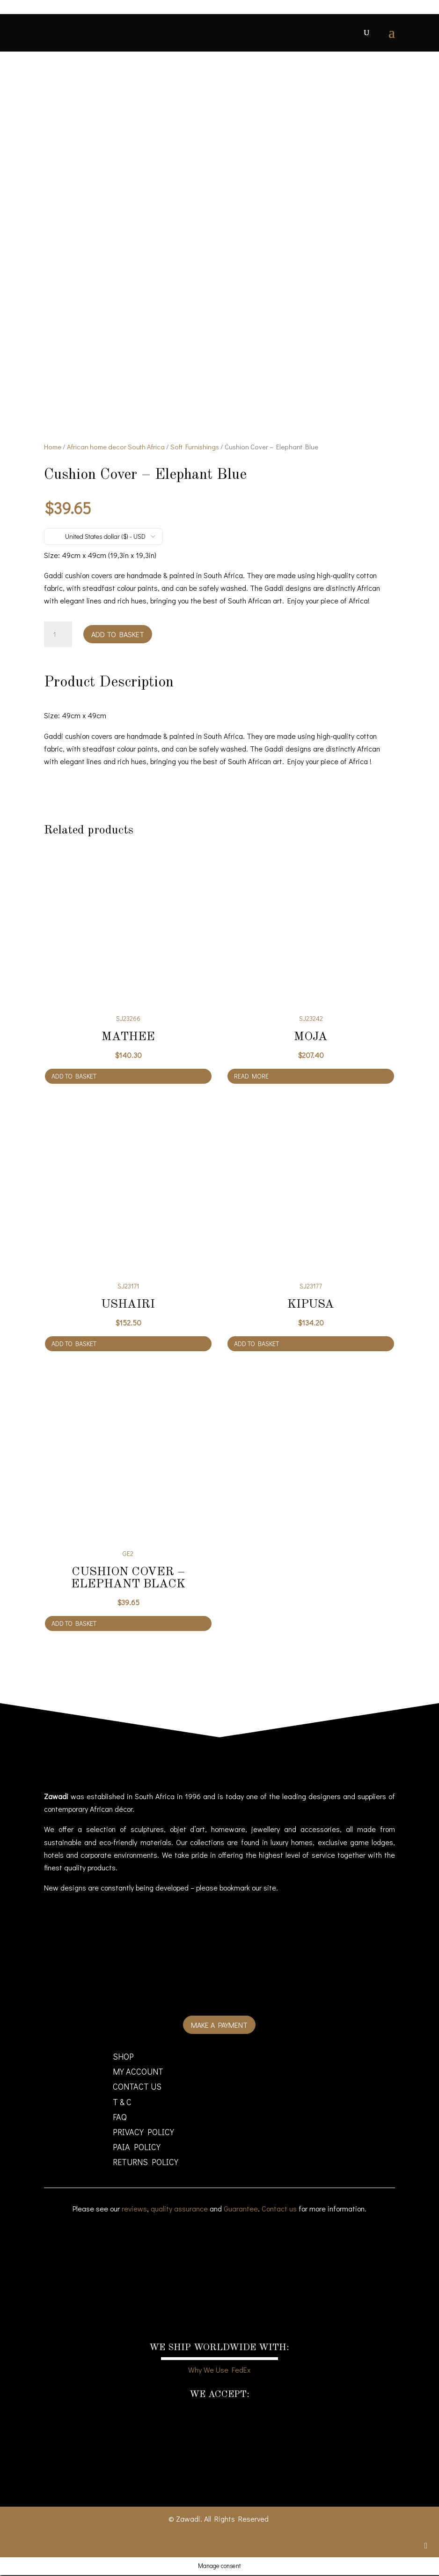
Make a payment (219, 2026)
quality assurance (179, 2209)
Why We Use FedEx (219, 2370)
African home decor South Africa (116, 448)
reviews (134, 2209)
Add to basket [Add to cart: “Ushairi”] (73, 1344)
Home (52, 448)
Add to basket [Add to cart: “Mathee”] (73, 1077)
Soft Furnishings (194, 448)
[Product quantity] (58, 635)
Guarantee (241, 2209)
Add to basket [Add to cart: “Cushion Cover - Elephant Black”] (73, 1624)
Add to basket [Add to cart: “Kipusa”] (256, 1344)
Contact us (279, 2209)
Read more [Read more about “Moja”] (251, 1077)
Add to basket (117, 635)
